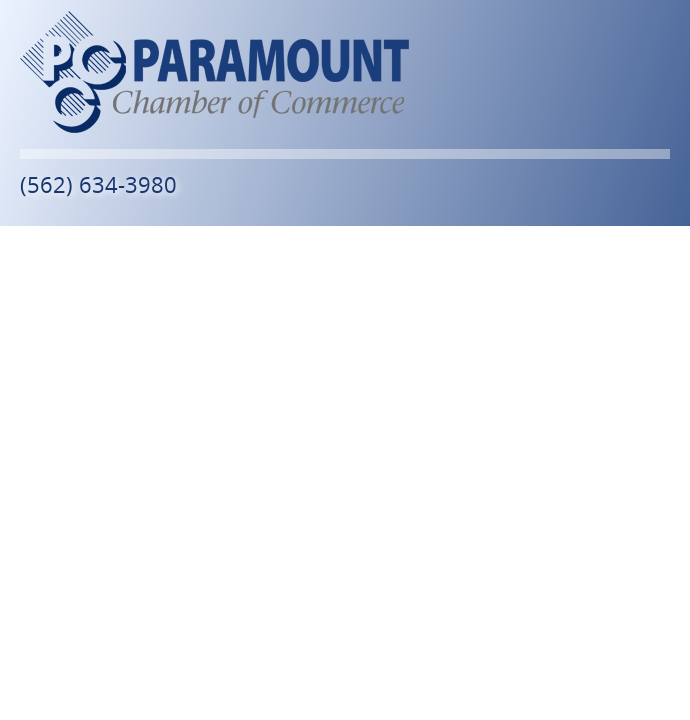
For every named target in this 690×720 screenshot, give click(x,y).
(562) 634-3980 (98, 184)
